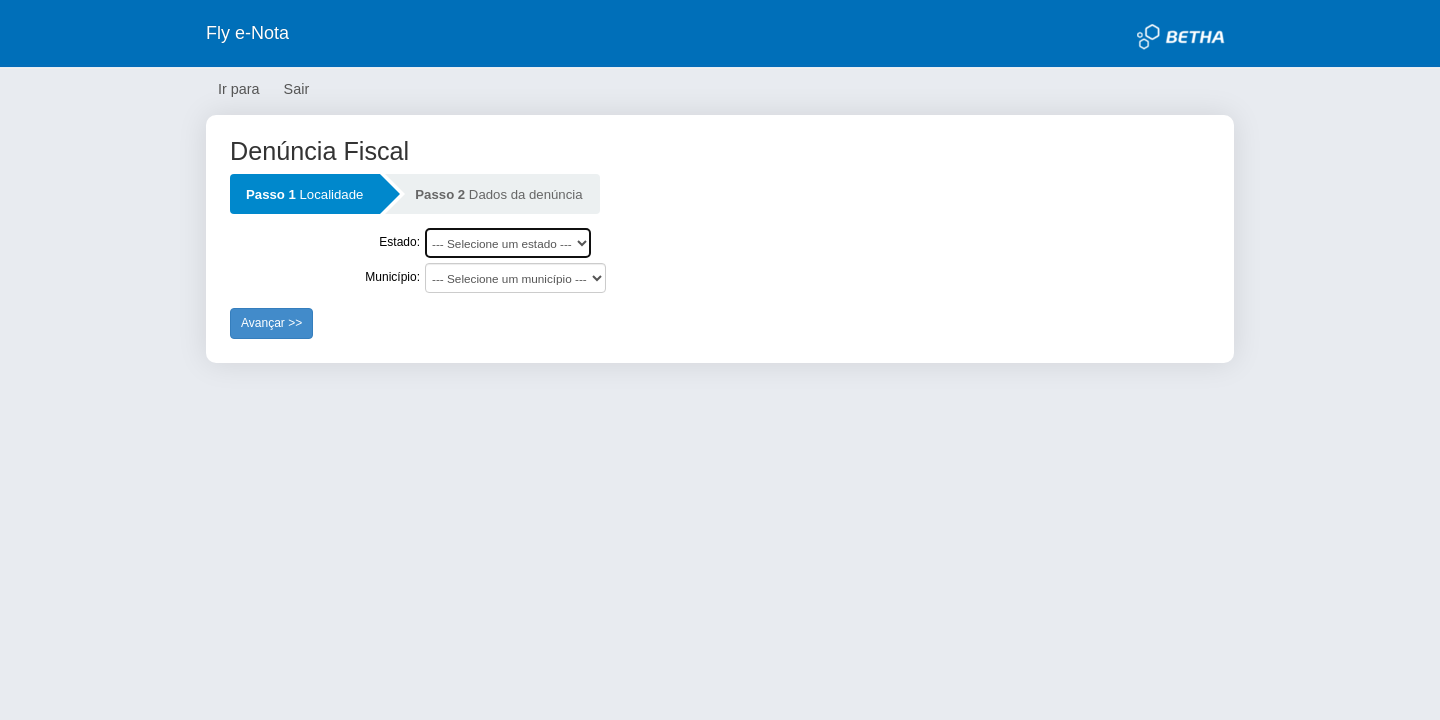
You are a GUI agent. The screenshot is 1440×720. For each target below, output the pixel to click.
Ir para (239, 89)
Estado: (399, 242)
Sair (297, 89)
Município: (392, 277)
